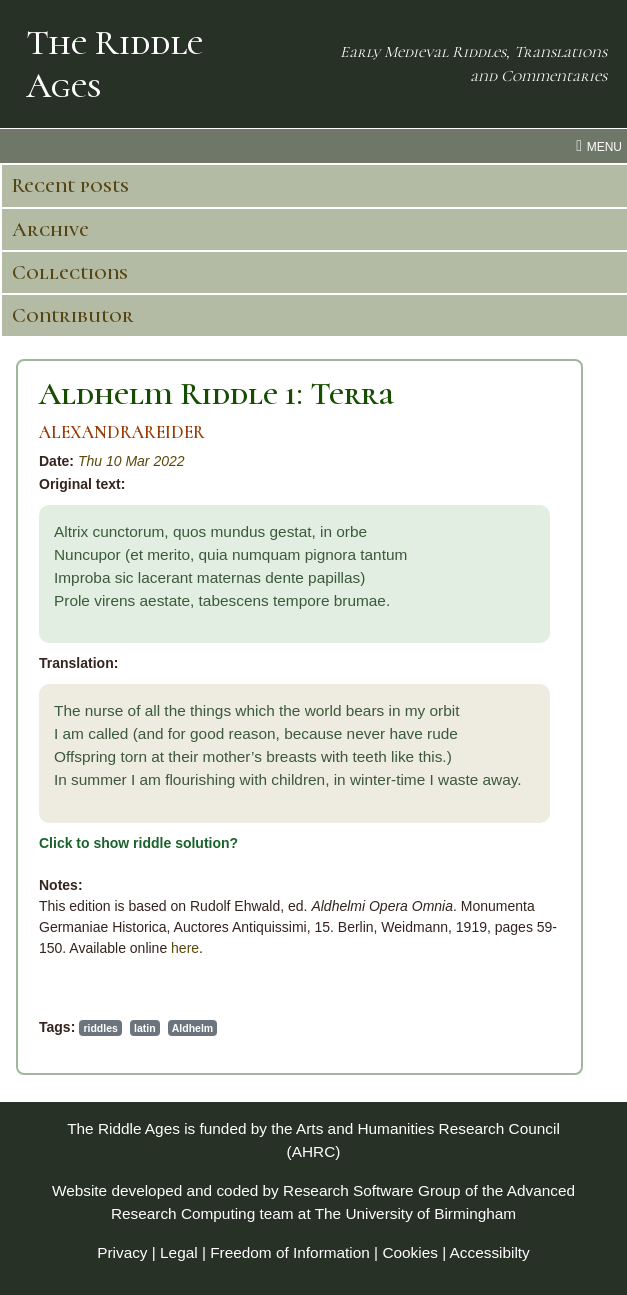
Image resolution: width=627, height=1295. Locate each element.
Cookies (410, 1252)
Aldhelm (192, 1028)
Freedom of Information (290, 1252)
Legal (179, 1252)
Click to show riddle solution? (138, 843)
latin (145, 1028)
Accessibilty (490, 1252)
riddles (100, 1028)
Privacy (122, 1252)
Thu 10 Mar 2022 (131, 461)
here (185, 948)
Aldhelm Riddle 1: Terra (216, 393)
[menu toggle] (313, 146)
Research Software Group (372, 1190)
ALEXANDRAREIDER (122, 432)
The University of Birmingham (415, 1213)
